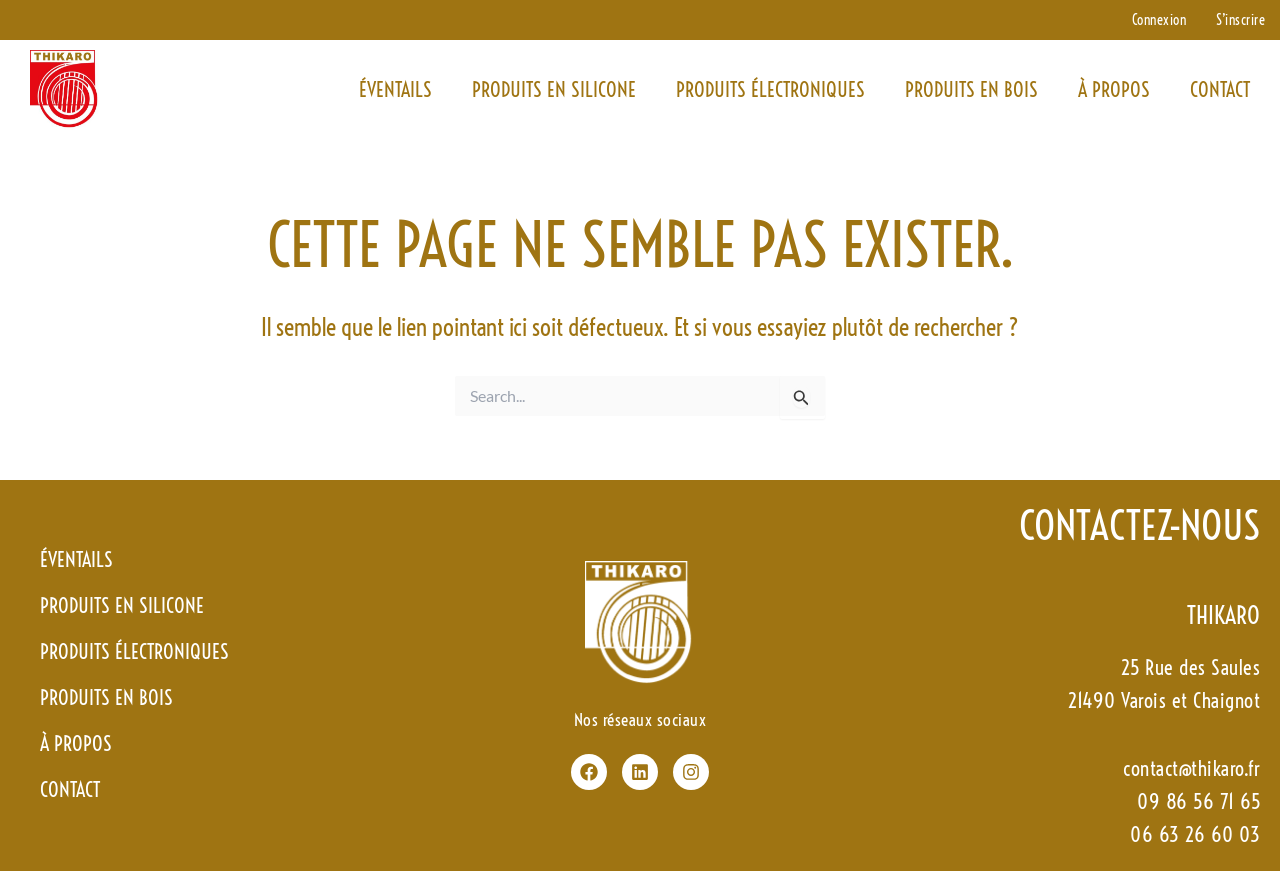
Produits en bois (971, 89)
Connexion (1159, 20)
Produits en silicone (554, 89)
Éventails (395, 89)
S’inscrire (1240, 20)
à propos (1114, 89)
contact (1220, 89)
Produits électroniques (770, 89)
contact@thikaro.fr (1191, 768)
